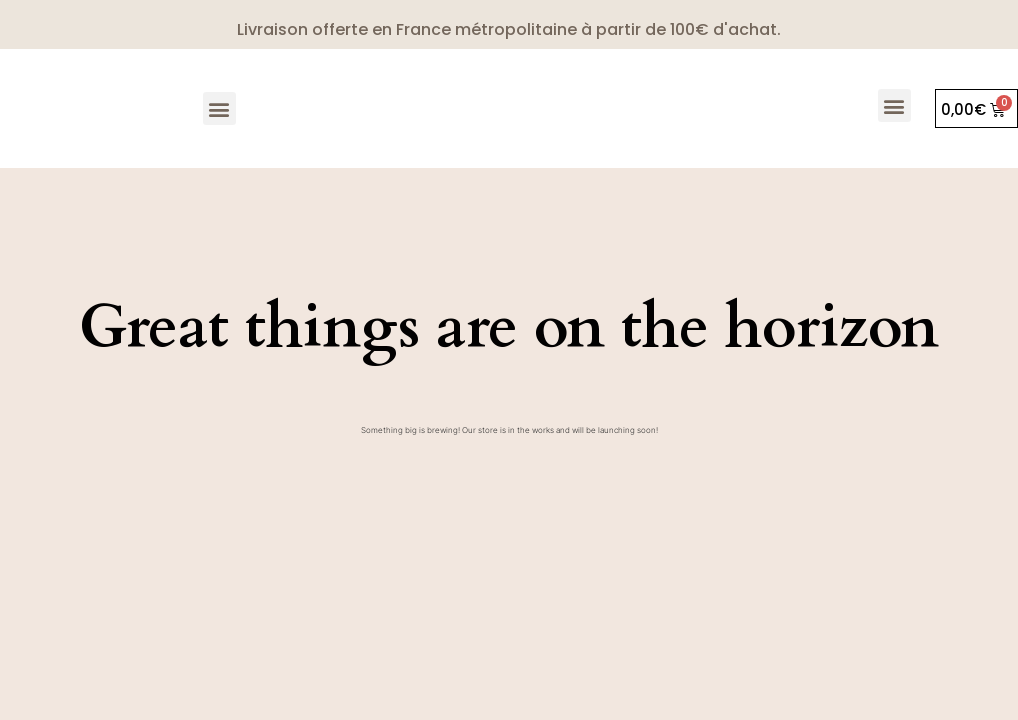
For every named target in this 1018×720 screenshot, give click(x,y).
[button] (219, 108)
